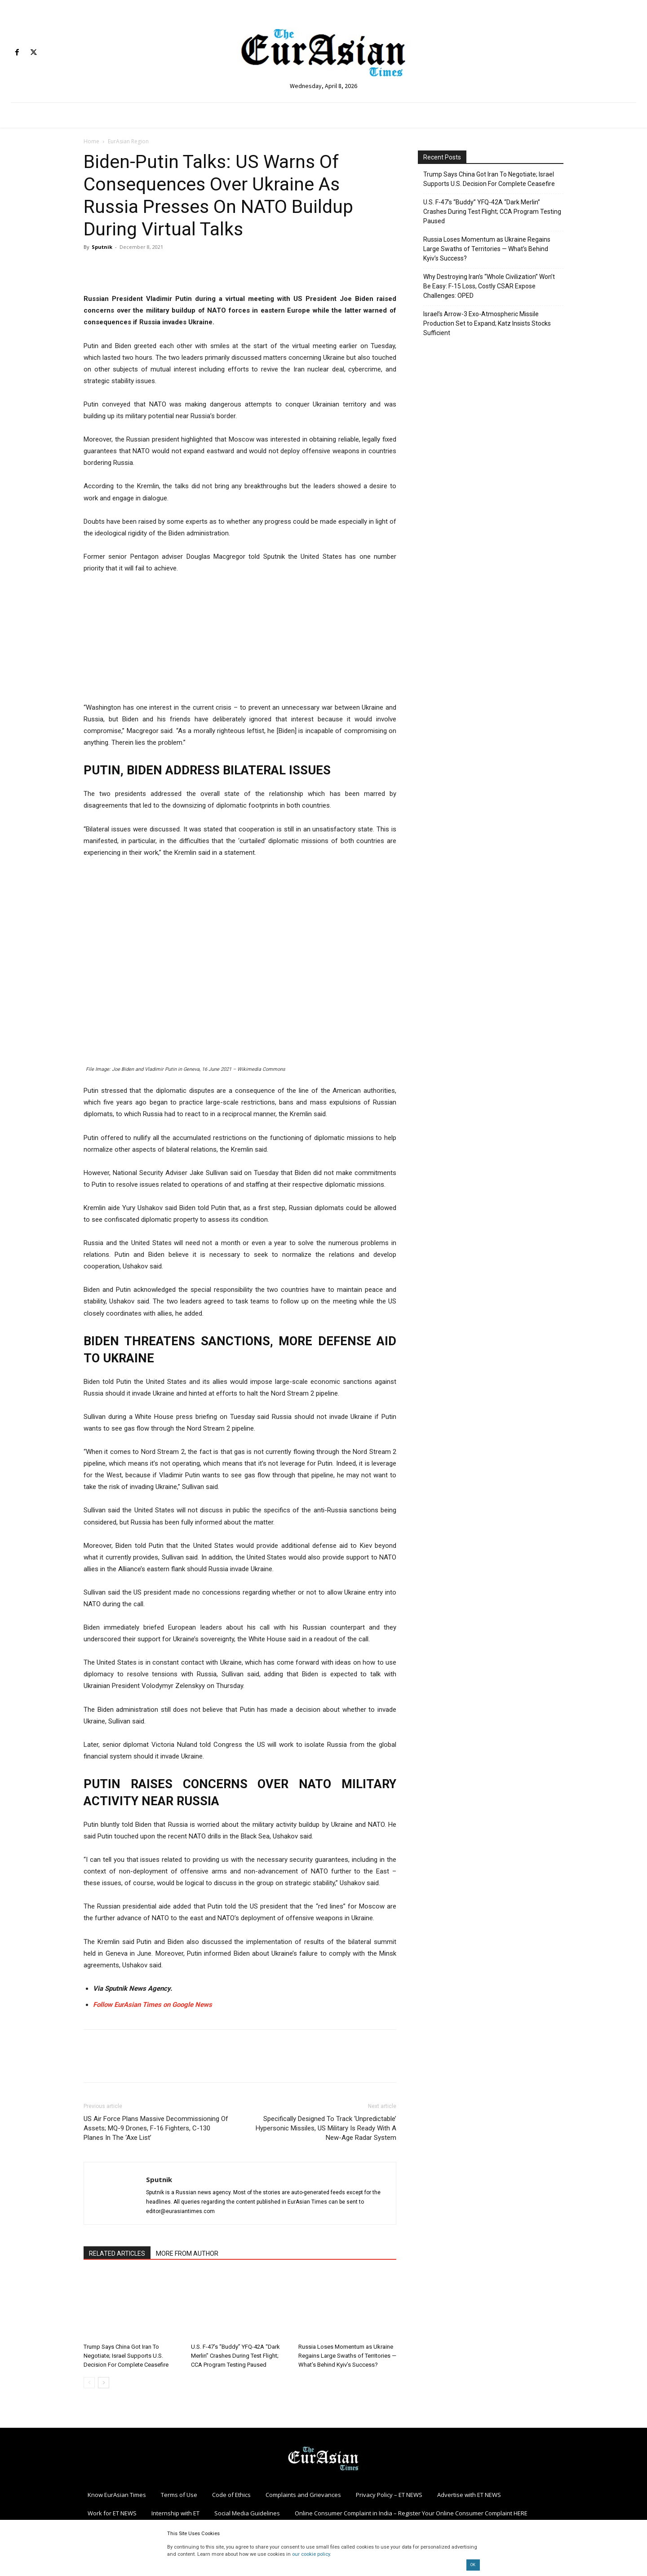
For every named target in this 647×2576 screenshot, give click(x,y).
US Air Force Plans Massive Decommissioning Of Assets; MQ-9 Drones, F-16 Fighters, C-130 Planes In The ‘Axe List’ (156, 2128)
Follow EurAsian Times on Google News (153, 2005)
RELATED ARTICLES (117, 2253)
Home (91, 141)
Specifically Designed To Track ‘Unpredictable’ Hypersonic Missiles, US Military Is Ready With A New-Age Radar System (326, 2128)
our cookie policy (311, 2554)
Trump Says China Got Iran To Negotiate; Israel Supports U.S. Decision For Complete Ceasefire (126, 2355)
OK (472, 2565)
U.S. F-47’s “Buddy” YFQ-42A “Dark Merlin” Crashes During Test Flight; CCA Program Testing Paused (235, 2355)
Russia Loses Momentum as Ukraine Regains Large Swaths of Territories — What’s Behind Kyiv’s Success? (347, 2355)
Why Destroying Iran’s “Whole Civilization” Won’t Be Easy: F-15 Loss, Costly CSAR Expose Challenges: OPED (489, 286)
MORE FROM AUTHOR (187, 2253)
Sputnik (102, 246)
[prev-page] (89, 2382)
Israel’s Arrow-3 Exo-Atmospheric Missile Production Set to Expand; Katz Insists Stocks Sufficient (487, 323)
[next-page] (103, 2382)
